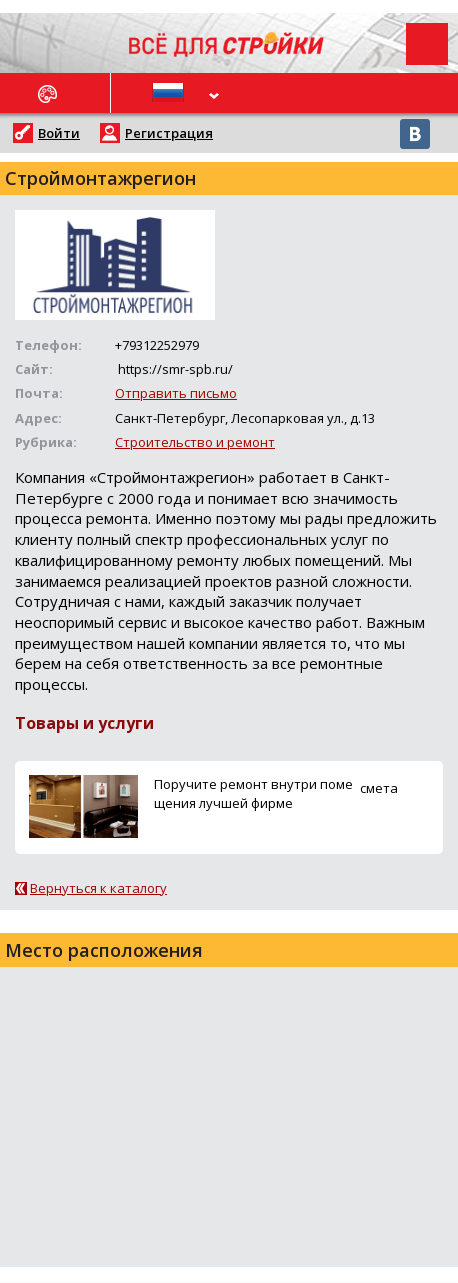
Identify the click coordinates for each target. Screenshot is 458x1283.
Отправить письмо (176, 393)
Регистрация (169, 133)
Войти (59, 133)
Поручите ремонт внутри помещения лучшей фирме (253, 793)
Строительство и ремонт (195, 442)
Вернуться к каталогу (98, 888)
